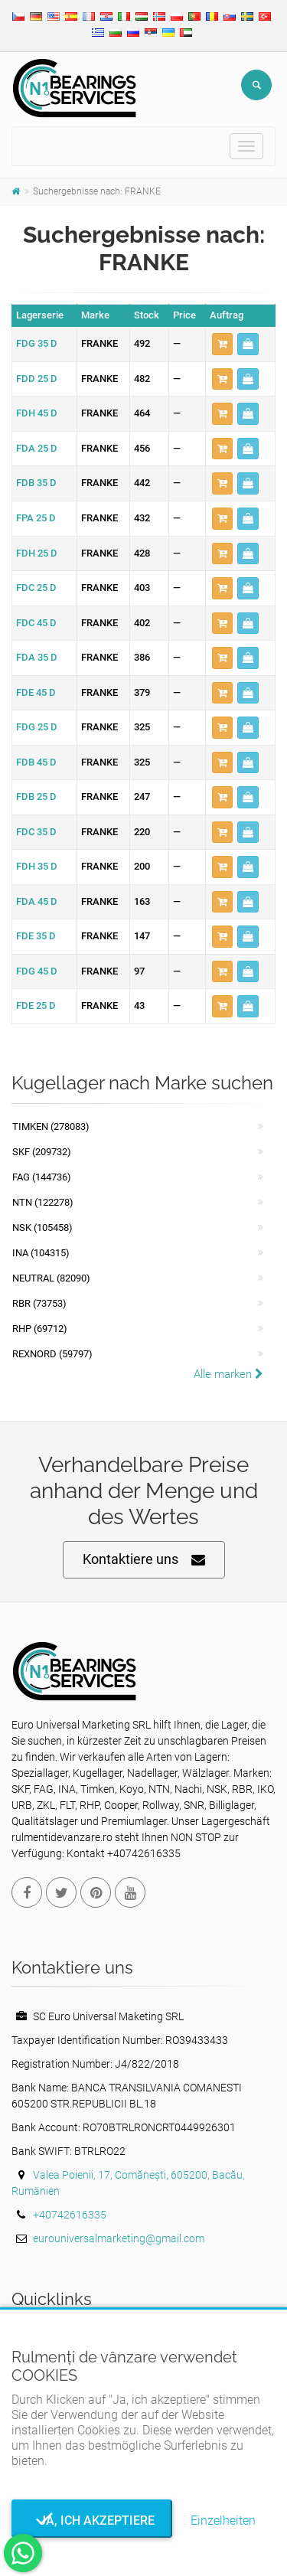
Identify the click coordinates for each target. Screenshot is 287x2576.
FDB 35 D (36, 482)
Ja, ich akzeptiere (92, 2520)
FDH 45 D (36, 413)
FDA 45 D (36, 901)
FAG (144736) (41, 1177)
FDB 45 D (36, 762)
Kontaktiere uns (144, 1560)
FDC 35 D (36, 831)
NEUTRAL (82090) (51, 1278)
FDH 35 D (36, 866)
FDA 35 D (36, 657)
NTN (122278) (42, 1202)
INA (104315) (41, 1253)
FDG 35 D (36, 343)
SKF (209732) (41, 1151)
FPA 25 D (36, 518)
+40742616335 (69, 2215)
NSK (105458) (42, 1227)
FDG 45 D (36, 971)
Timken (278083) (51, 1126)
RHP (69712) (39, 1328)
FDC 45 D (36, 622)
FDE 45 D (36, 692)
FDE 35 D (36, 936)
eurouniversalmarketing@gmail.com (118, 2238)
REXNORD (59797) (52, 1354)
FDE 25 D (36, 1005)
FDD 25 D (36, 378)
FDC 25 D (36, 587)
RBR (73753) (39, 1303)
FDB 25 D (36, 796)
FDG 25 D (36, 727)
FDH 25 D (36, 553)
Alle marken (228, 1374)
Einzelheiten (223, 2520)
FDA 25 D (36, 448)
